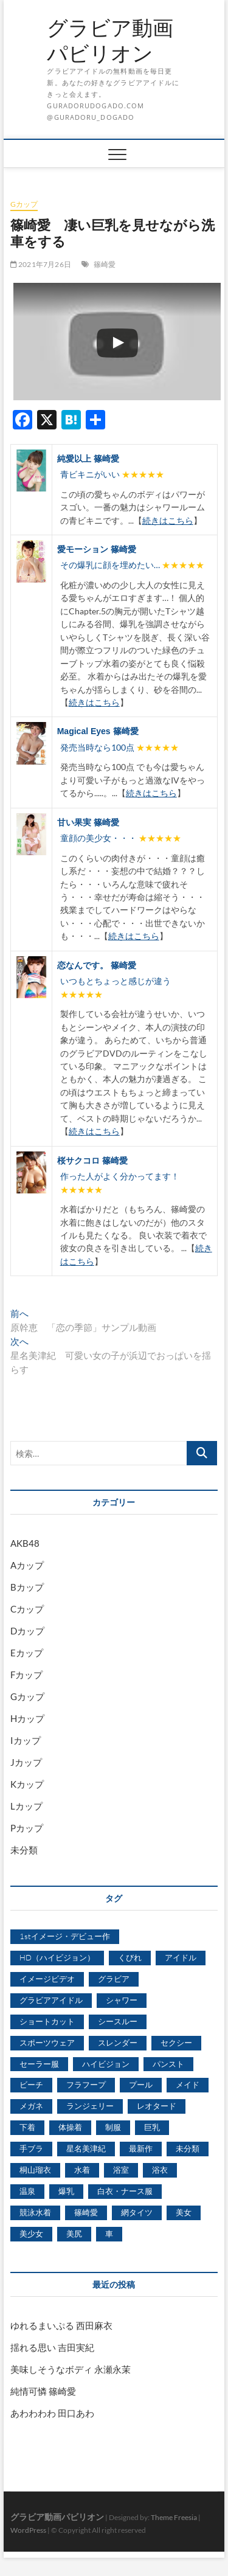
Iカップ (25, 1740)
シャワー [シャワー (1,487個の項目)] (121, 2000)
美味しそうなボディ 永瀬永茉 (70, 2369)
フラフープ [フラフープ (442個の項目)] (86, 2084)
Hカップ (27, 1718)
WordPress (28, 2530)
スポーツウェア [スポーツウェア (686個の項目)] (47, 2042)
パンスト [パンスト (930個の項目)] (168, 2064)
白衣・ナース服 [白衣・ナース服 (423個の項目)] (125, 2191)
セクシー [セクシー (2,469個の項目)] (176, 2042)
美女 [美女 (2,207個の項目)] (184, 2212)
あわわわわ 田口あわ (52, 2413)
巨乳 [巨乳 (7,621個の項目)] (152, 2127)
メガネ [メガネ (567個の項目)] (31, 2106)
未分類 (24, 1849)
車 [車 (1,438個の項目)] (109, 2233)
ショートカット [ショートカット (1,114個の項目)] (47, 2021)
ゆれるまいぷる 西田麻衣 (61, 2325)
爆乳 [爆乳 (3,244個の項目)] (66, 2191)
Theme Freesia (174, 2517)
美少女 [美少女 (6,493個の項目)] (31, 2233)
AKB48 (25, 1543)
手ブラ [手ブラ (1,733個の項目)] (31, 2148)
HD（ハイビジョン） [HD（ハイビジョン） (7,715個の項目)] (57, 1957)
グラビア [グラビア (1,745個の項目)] (114, 1979)
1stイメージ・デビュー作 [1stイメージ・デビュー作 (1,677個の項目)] (64, 1936)
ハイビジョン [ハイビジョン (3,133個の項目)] (106, 2064)
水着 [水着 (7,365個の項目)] (82, 2170)
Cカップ (27, 1608)
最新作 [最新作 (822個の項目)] (141, 2148)
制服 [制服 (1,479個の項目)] (113, 2127)
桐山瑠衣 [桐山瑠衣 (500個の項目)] (35, 2170)
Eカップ (26, 1652)
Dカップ (27, 1630)
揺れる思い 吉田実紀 (52, 2347)
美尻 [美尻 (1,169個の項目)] (74, 2233)
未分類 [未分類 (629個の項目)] (187, 2148)
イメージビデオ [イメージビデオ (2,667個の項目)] (47, 1979)
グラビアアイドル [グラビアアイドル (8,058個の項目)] (51, 2000)
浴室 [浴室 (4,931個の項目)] (121, 2170)
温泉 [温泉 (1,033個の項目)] (27, 2191)
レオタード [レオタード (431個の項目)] (156, 2106)
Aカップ (27, 1565)
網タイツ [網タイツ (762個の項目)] (137, 2212)
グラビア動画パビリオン (110, 40)
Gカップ (24, 204)
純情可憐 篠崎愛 (43, 2391)
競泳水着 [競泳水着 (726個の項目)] (35, 2212)
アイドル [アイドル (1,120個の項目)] (180, 1957)
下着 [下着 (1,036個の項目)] (27, 2127)
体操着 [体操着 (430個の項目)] (70, 2127)
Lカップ (26, 1805)
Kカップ (27, 1784)
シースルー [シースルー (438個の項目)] (117, 2021)
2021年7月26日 (40, 264)
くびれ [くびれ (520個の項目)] (130, 1957)
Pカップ (26, 1827)
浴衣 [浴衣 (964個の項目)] (160, 2170)
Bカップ (27, 1586)
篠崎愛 (105, 264)
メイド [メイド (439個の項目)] (187, 2084)
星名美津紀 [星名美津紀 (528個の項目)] (86, 2148)
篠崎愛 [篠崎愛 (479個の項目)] (86, 2212)
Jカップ (26, 1762)
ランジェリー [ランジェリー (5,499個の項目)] (90, 2106)
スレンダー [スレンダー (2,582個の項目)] (117, 2042)
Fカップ (26, 1674)
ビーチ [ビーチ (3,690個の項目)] (31, 2084)
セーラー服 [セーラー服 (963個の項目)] (39, 2064)
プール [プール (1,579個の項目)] (141, 2084)
